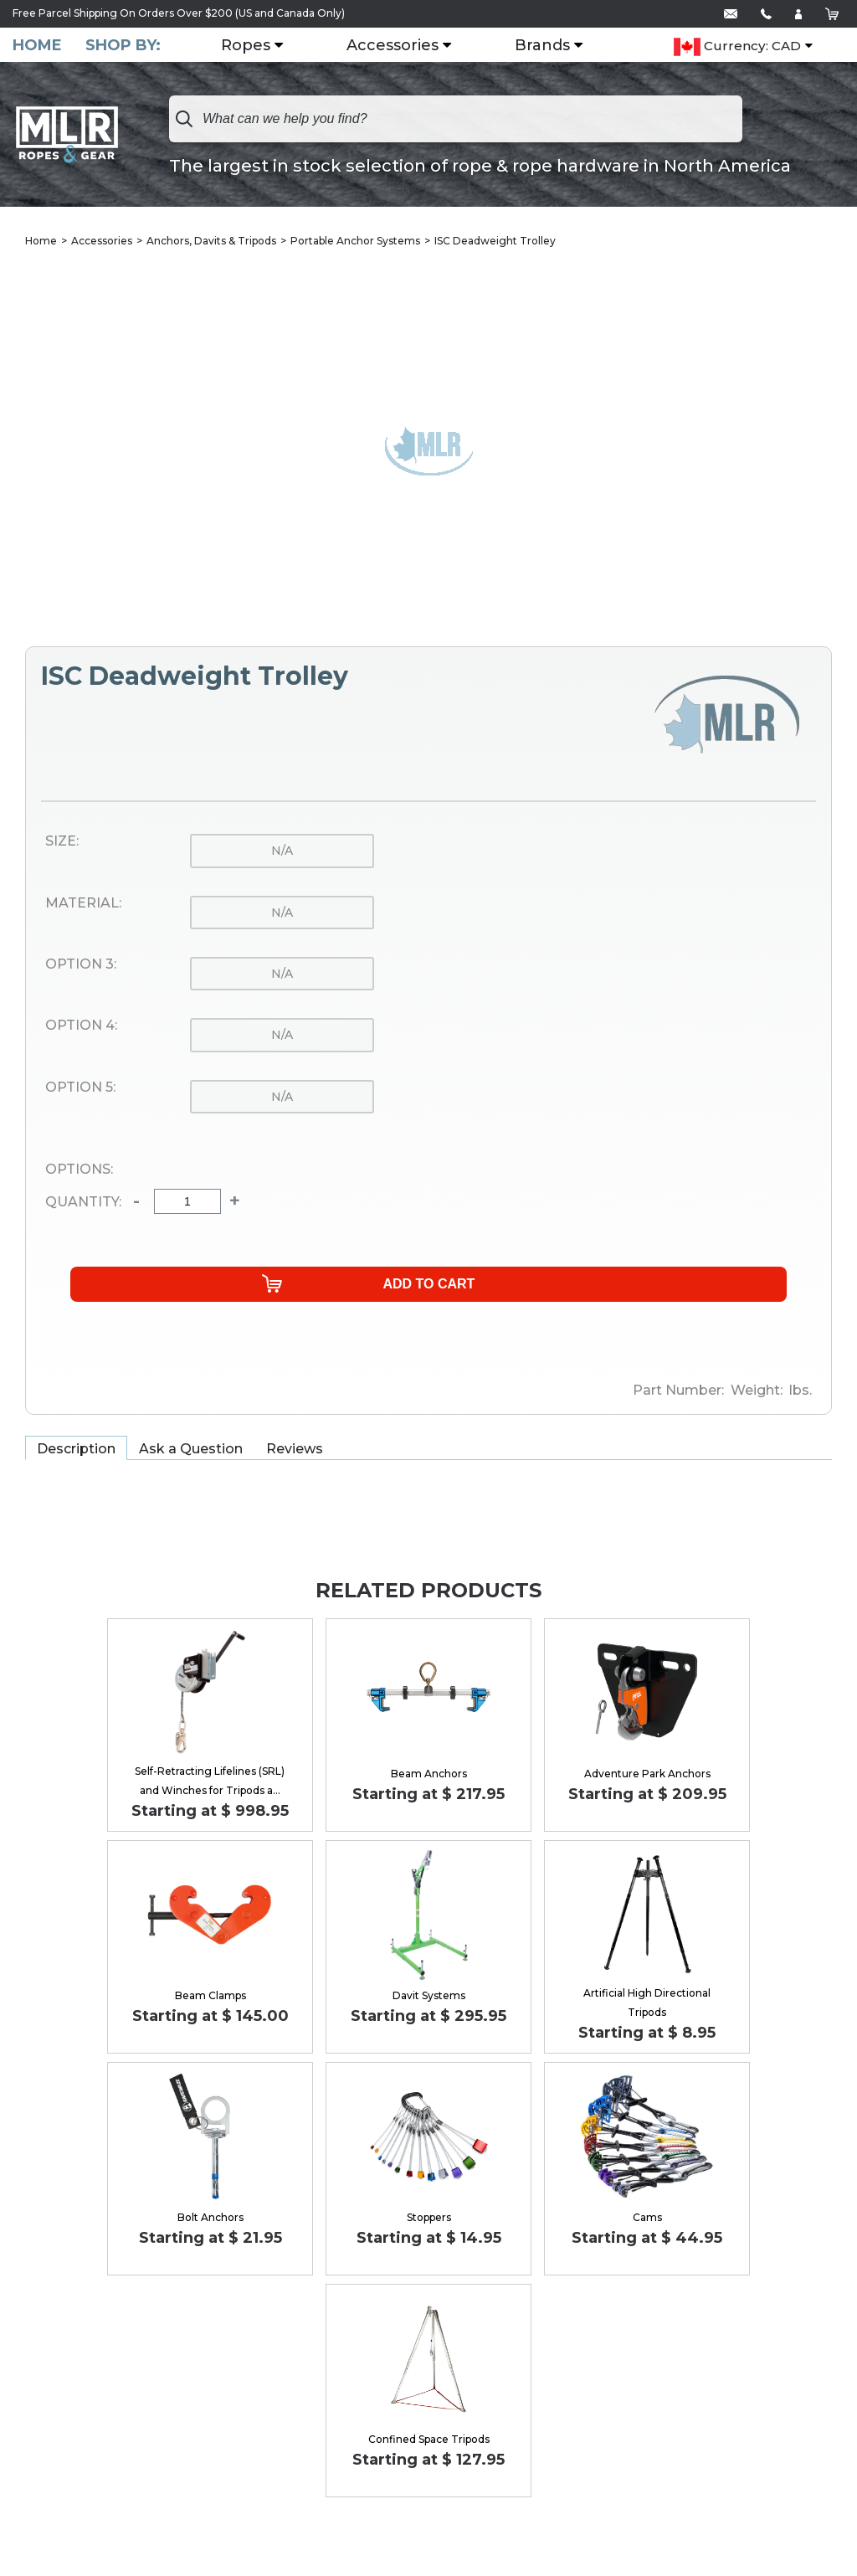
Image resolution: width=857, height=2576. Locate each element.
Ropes (255, 46)
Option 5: (80, 1089)
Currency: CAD (737, 73)
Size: (62, 843)
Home (37, 46)
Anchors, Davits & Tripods (211, 242)
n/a (282, 852)
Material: (83, 905)
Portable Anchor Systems (355, 242)
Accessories (403, 46)
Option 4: (81, 1027)
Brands (552, 46)
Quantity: (83, 1203)
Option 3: (80, 966)
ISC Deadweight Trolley (495, 242)
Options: (79, 1171)
